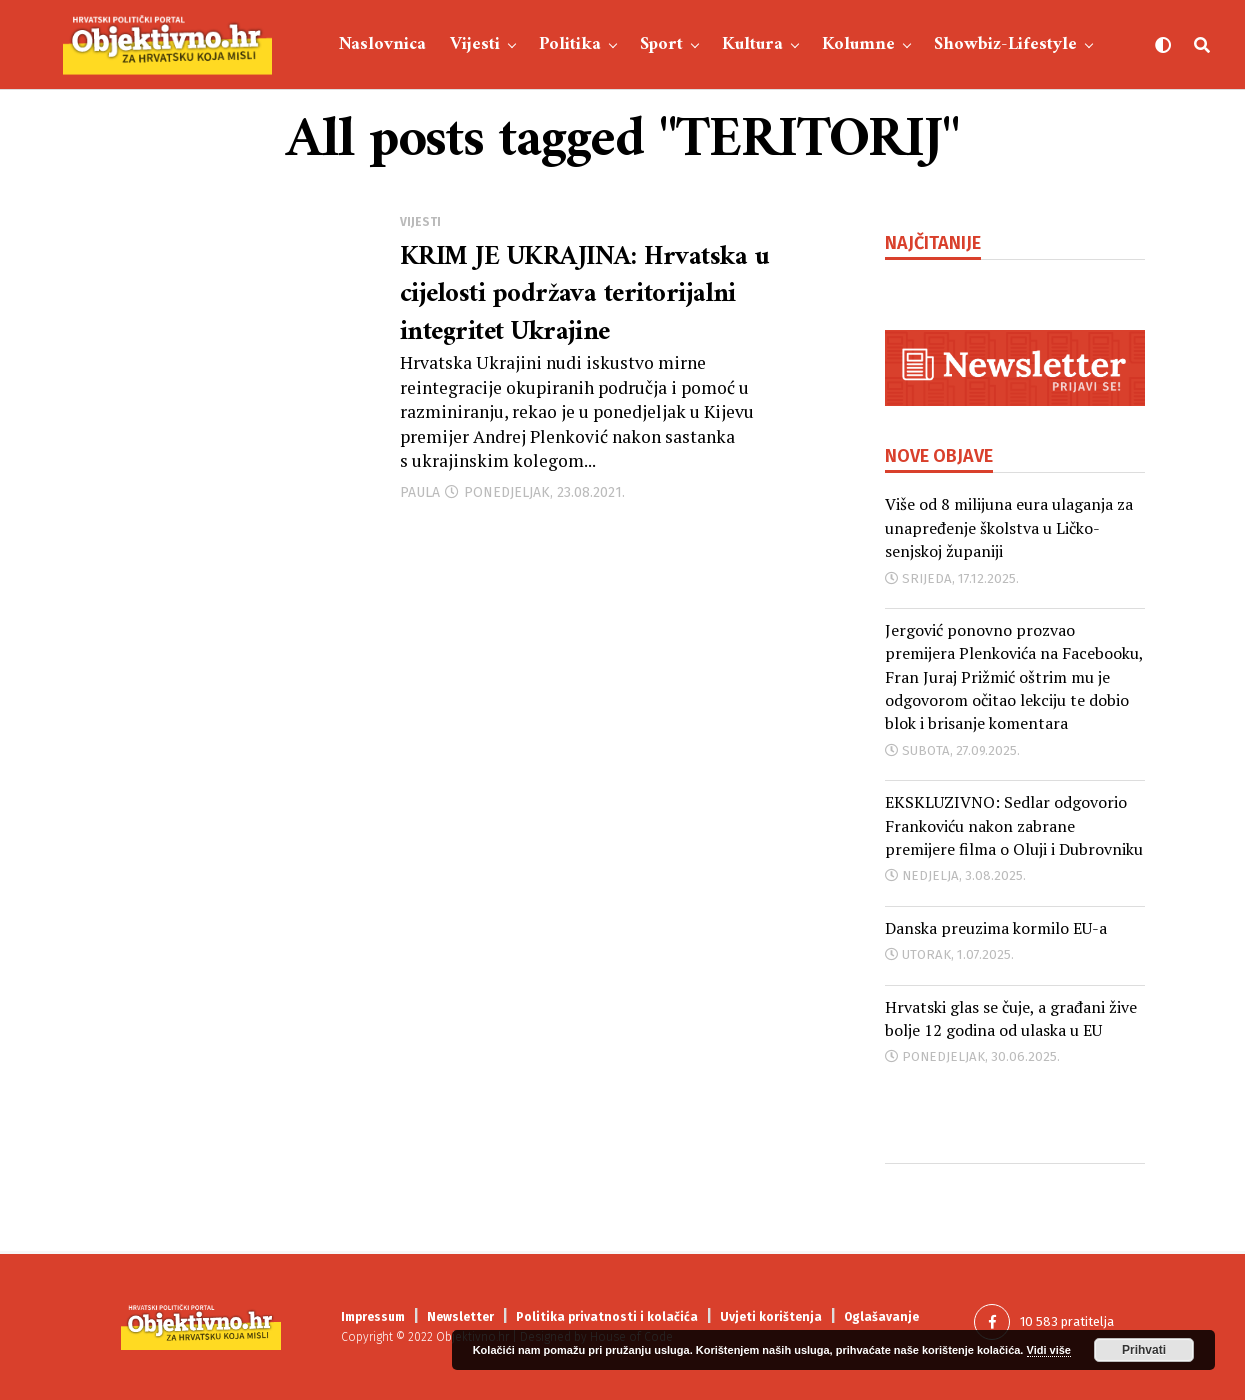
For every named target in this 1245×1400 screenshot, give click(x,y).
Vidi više (1049, 1350)
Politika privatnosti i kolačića (607, 1317)
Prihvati (1144, 1350)
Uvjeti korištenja (771, 1317)
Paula (420, 498)
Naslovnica (382, 44)
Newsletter (460, 1317)
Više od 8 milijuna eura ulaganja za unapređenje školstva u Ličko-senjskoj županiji (1009, 527)
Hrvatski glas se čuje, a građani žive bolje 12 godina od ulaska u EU (1011, 1018)
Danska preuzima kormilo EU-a (996, 928)
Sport (661, 44)
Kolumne (858, 44)
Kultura (752, 44)
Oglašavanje (881, 1317)
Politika (570, 44)
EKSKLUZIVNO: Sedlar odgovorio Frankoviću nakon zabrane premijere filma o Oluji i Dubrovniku (1014, 825)
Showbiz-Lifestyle (1005, 44)
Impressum (373, 1317)
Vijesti (475, 44)
